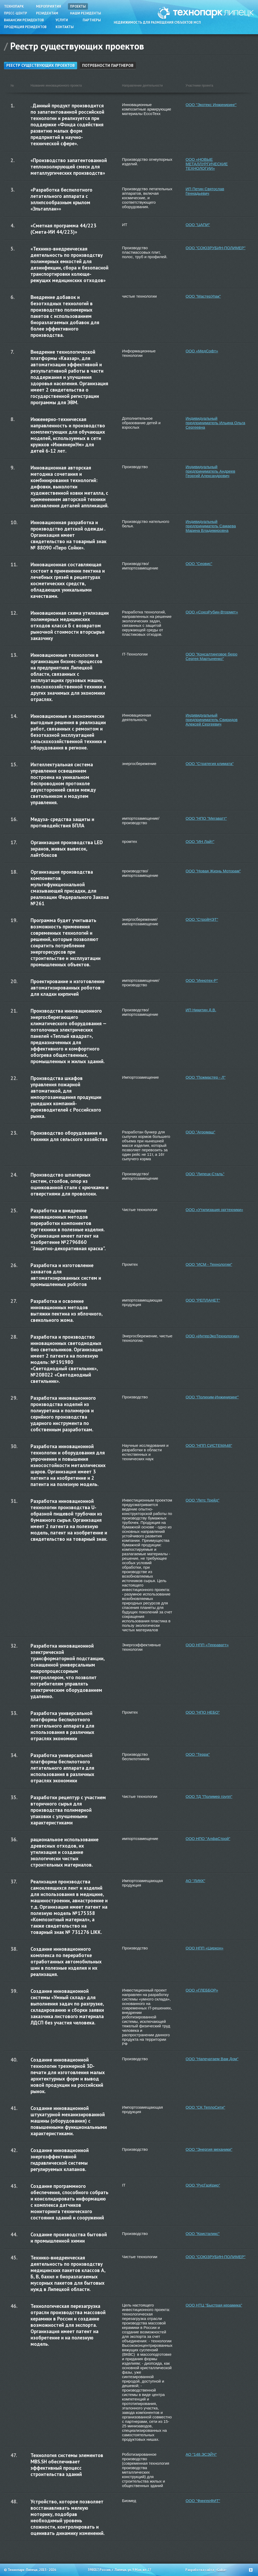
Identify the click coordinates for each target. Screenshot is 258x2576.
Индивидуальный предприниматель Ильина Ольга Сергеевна (215, 422)
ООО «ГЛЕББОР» (202, 1990)
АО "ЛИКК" (195, 1880)
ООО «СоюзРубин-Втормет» (212, 612)
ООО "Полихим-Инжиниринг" (212, 1397)
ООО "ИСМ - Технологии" (209, 1264)
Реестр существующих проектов (40, 65)
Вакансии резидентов (24, 20)
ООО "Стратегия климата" (210, 763)
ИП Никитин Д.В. (201, 1010)
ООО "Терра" (198, 1754)
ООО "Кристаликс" (203, 2233)
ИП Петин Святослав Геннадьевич (205, 191)
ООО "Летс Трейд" (202, 1500)
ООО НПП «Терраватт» (207, 1645)
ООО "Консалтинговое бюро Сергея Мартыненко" (211, 656)
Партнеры (92, 20)
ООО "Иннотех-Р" (202, 980)
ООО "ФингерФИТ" (203, 2500)
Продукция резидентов (25, 27)
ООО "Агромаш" (200, 1132)
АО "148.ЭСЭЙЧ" (201, 2454)
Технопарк (14, 6)
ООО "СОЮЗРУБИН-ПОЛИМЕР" (215, 248)
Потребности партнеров (107, 65)
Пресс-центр (15, 13)
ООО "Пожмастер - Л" (206, 1077)
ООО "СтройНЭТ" (202, 919)
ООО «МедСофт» (202, 351)
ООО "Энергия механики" (209, 2149)
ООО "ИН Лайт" (200, 841)
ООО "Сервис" (199, 563)
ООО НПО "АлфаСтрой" (208, 1838)
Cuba (221, 2570)
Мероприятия (48, 6)
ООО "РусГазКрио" (203, 2185)
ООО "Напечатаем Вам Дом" (212, 2059)
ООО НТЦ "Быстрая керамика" (214, 2305)
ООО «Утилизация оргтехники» (214, 1209)
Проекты (78, 6)
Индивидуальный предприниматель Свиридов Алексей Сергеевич (211, 719)
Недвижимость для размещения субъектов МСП (157, 22)
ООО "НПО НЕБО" (203, 1712)
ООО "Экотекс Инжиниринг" (211, 104)
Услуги (62, 20)
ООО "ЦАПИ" (198, 224)
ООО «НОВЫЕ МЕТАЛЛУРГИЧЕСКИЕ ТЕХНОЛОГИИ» (207, 164)
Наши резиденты (85, 13)
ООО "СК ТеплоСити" (205, 2107)
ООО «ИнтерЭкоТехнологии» (212, 1336)
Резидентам (47, 13)
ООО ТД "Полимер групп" (209, 1796)
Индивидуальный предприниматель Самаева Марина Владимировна (211, 526)
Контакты (65, 27)
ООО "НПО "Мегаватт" (206, 818)
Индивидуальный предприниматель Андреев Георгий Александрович (210, 471)
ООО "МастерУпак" (203, 296)
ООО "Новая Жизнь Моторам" (213, 871)
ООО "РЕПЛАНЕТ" (203, 1300)
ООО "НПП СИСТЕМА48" (209, 1445)
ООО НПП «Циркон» (205, 1948)
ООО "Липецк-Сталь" (205, 1174)
